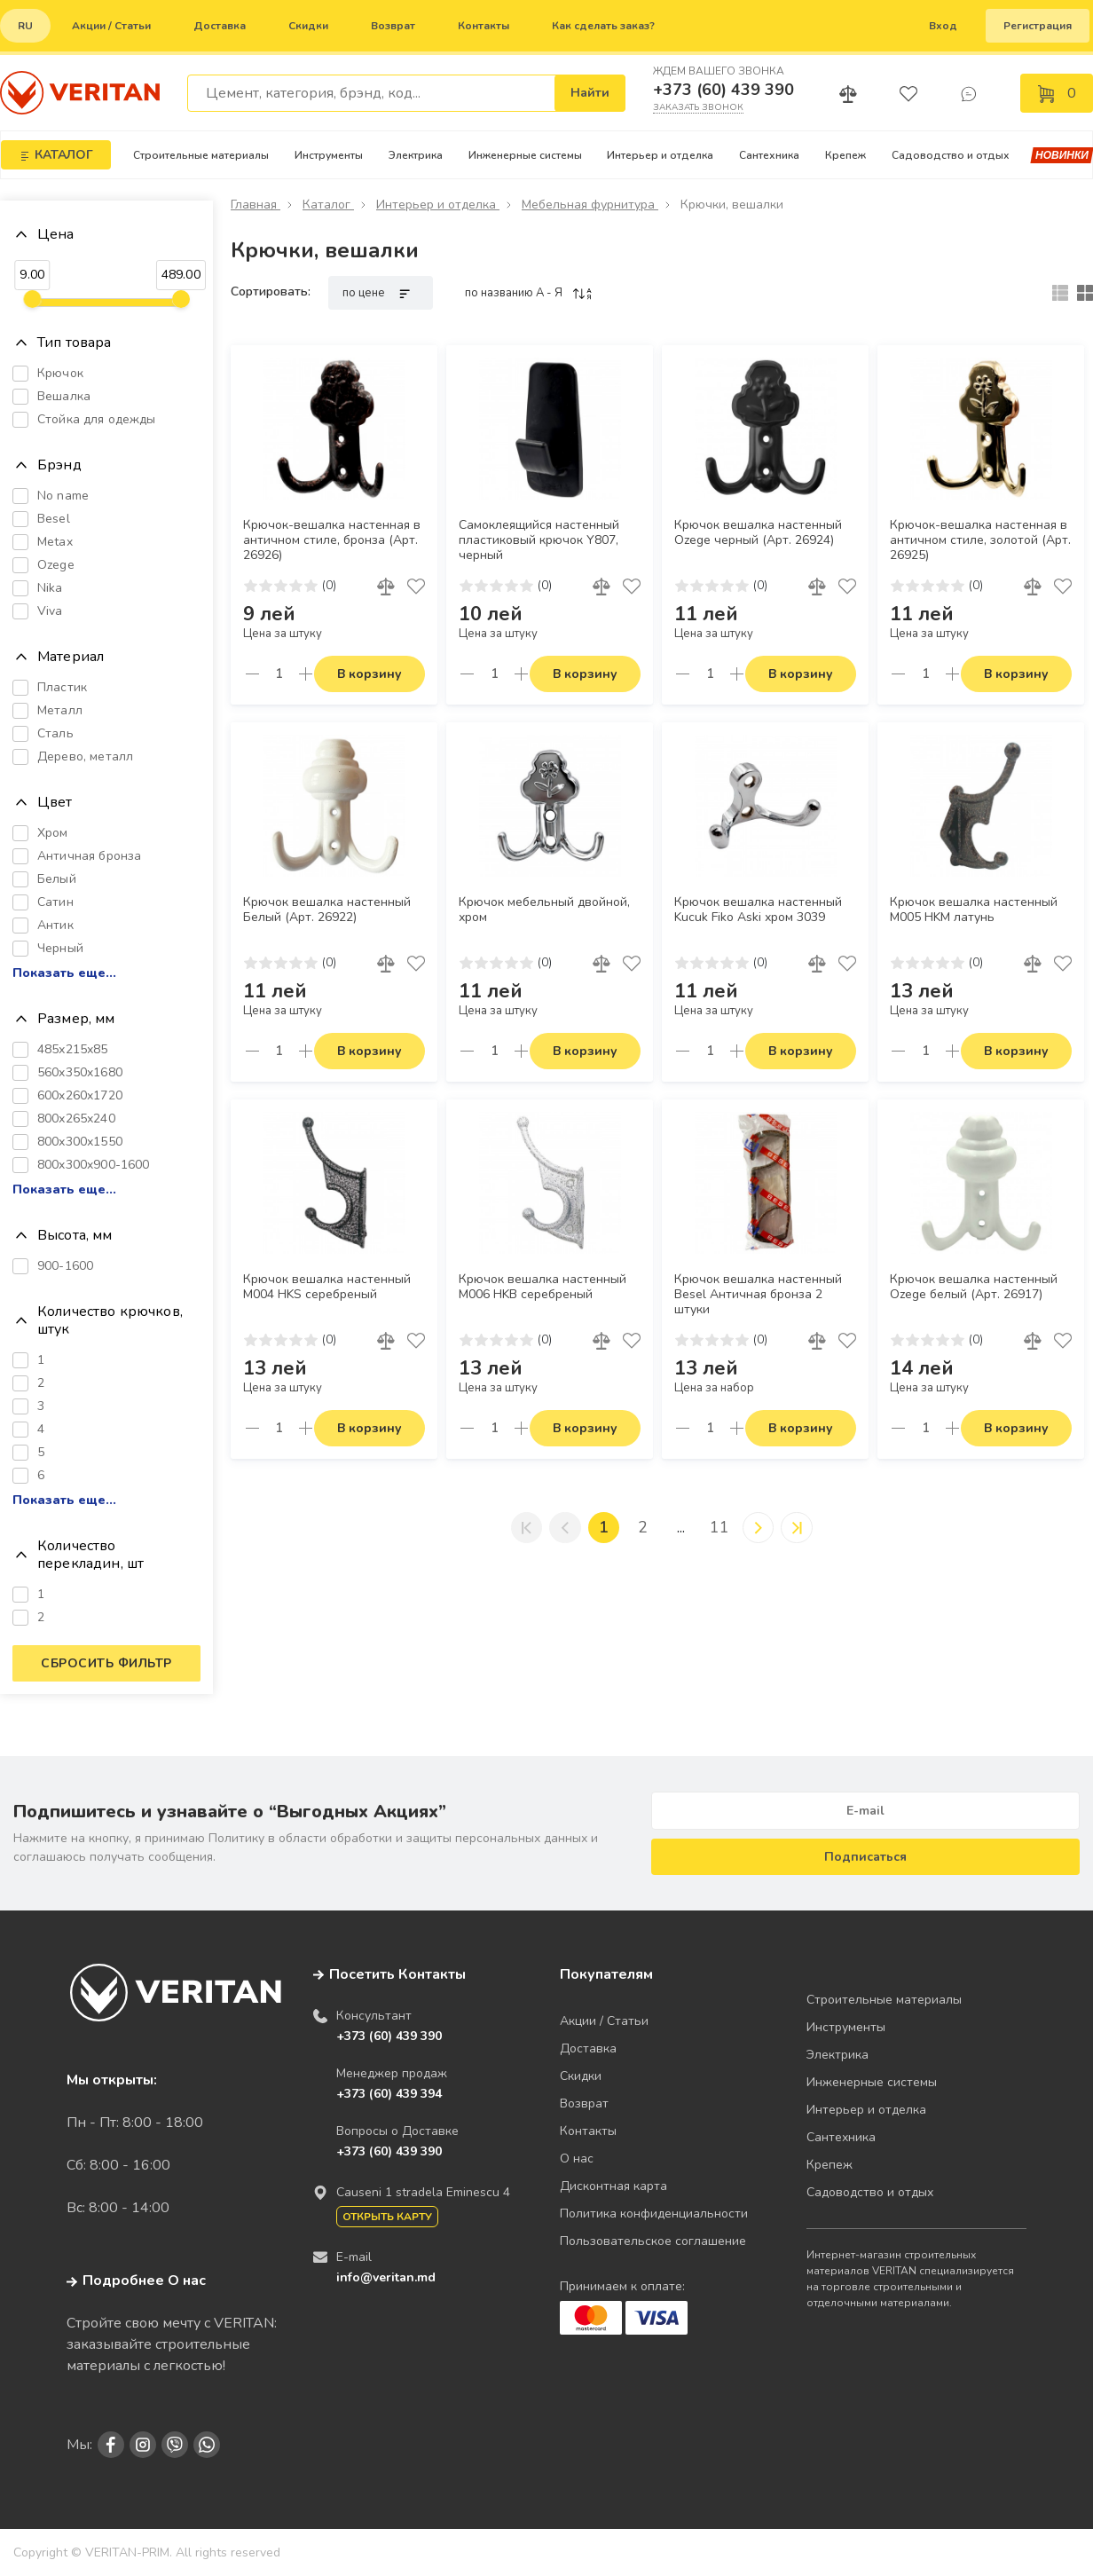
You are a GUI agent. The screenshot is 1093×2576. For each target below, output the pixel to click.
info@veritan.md (386, 2277)
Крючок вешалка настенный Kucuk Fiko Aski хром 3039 (758, 910)
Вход (943, 26)
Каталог (328, 204)
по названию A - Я (529, 293)
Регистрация (1037, 26)
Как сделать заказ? (603, 26)
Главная (255, 204)
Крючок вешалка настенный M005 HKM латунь (974, 910)
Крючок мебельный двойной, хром (544, 910)
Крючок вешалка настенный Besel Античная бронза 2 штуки (758, 1295)
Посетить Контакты (397, 1974)
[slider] (32, 299)
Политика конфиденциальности (654, 2213)
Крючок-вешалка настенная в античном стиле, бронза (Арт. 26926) (332, 540)
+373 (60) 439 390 (723, 89)
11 (721, 1527)
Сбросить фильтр (106, 1663)
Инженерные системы (525, 155)
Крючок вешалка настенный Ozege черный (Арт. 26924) (758, 532)
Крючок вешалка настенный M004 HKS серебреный (327, 1287)
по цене (380, 293)
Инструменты (329, 155)
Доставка (219, 26)
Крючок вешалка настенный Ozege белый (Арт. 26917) (974, 1287)
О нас (577, 2158)
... (681, 1527)
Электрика (416, 155)
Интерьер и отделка (660, 155)
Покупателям (606, 1974)
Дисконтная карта (613, 2186)
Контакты (483, 26)
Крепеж (845, 155)
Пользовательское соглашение (653, 2241)
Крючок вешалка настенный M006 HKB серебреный (542, 1287)
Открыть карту (387, 2217)
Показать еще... (64, 973)
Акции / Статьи (111, 26)
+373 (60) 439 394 (389, 2093)
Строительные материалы (201, 155)
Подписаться (865, 1856)
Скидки (308, 26)
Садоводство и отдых (951, 155)
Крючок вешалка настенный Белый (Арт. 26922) (327, 910)
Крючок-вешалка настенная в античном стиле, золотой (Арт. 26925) (980, 540)
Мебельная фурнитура (590, 204)
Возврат (393, 26)
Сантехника (769, 155)
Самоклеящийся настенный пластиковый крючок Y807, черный (539, 540)
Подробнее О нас (136, 2280)
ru (25, 26)
